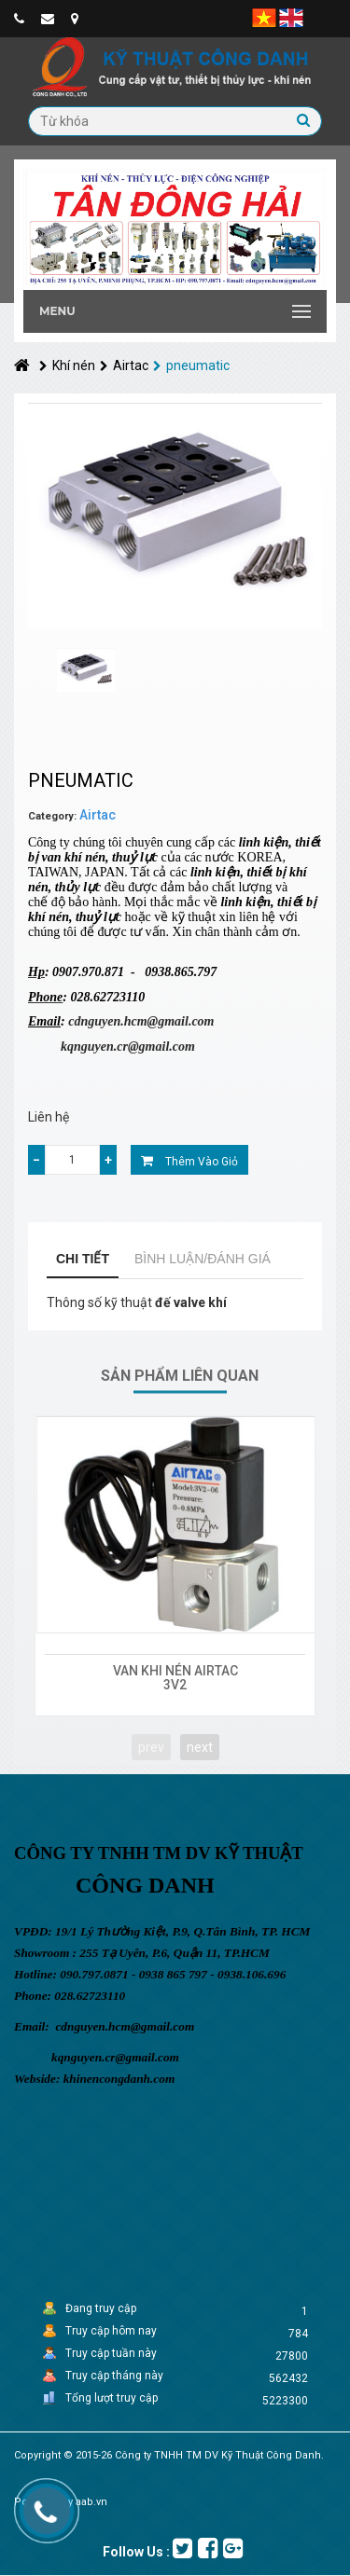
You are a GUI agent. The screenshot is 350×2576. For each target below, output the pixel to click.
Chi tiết (82, 1258)
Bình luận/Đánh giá (202, 1258)
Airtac (124, 365)
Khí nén (67, 365)
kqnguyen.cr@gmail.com (128, 1047)
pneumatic (191, 365)
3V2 (175, 1684)
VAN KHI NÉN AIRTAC (175, 1670)
